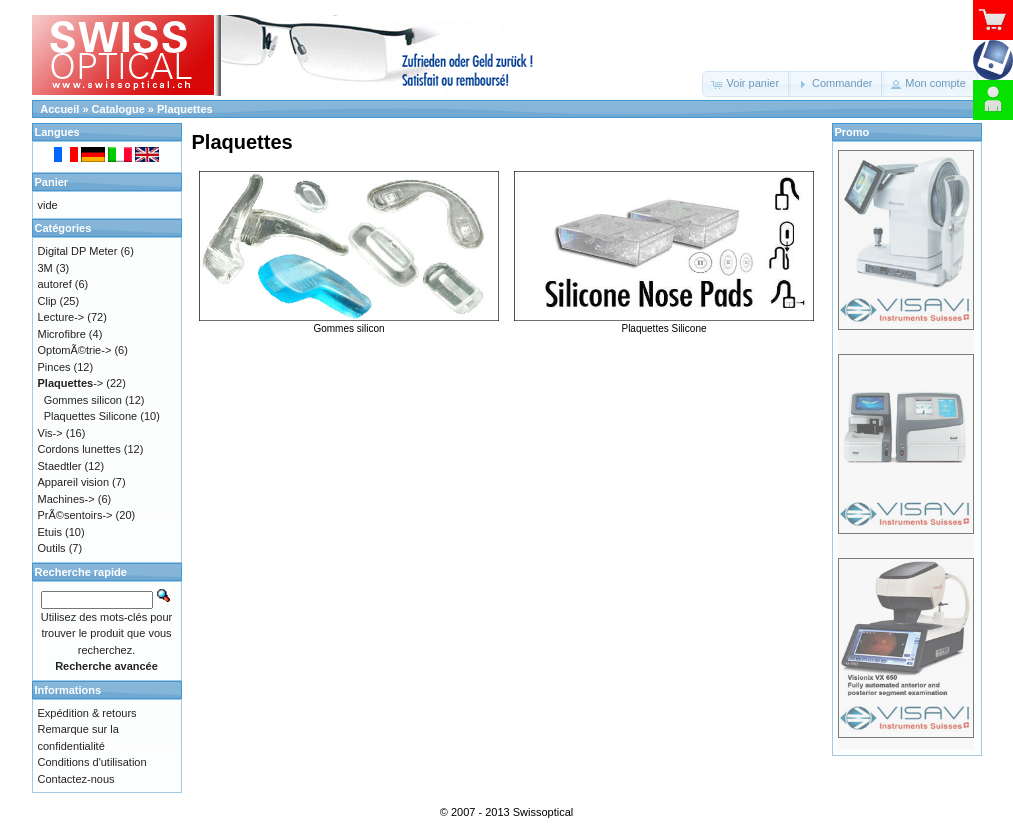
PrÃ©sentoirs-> (75, 515)
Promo (852, 132)
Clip (47, 301)
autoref (55, 284)
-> (71, 383)
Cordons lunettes (79, 449)
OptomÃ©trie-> (75, 350)
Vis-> (50, 433)
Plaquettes (185, 109)
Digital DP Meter (78, 251)
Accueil (59, 109)
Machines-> (66, 499)
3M (45, 268)
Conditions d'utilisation (92, 762)
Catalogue (118, 109)
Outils (52, 548)
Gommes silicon (349, 323)
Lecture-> (61, 317)
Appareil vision (74, 482)
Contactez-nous (76, 779)
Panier (52, 182)
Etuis (50, 532)
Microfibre (62, 334)
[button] (746, 84)
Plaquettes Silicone (664, 323)
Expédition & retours (87, 713)
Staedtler (60, 466)
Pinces (54, 367)
